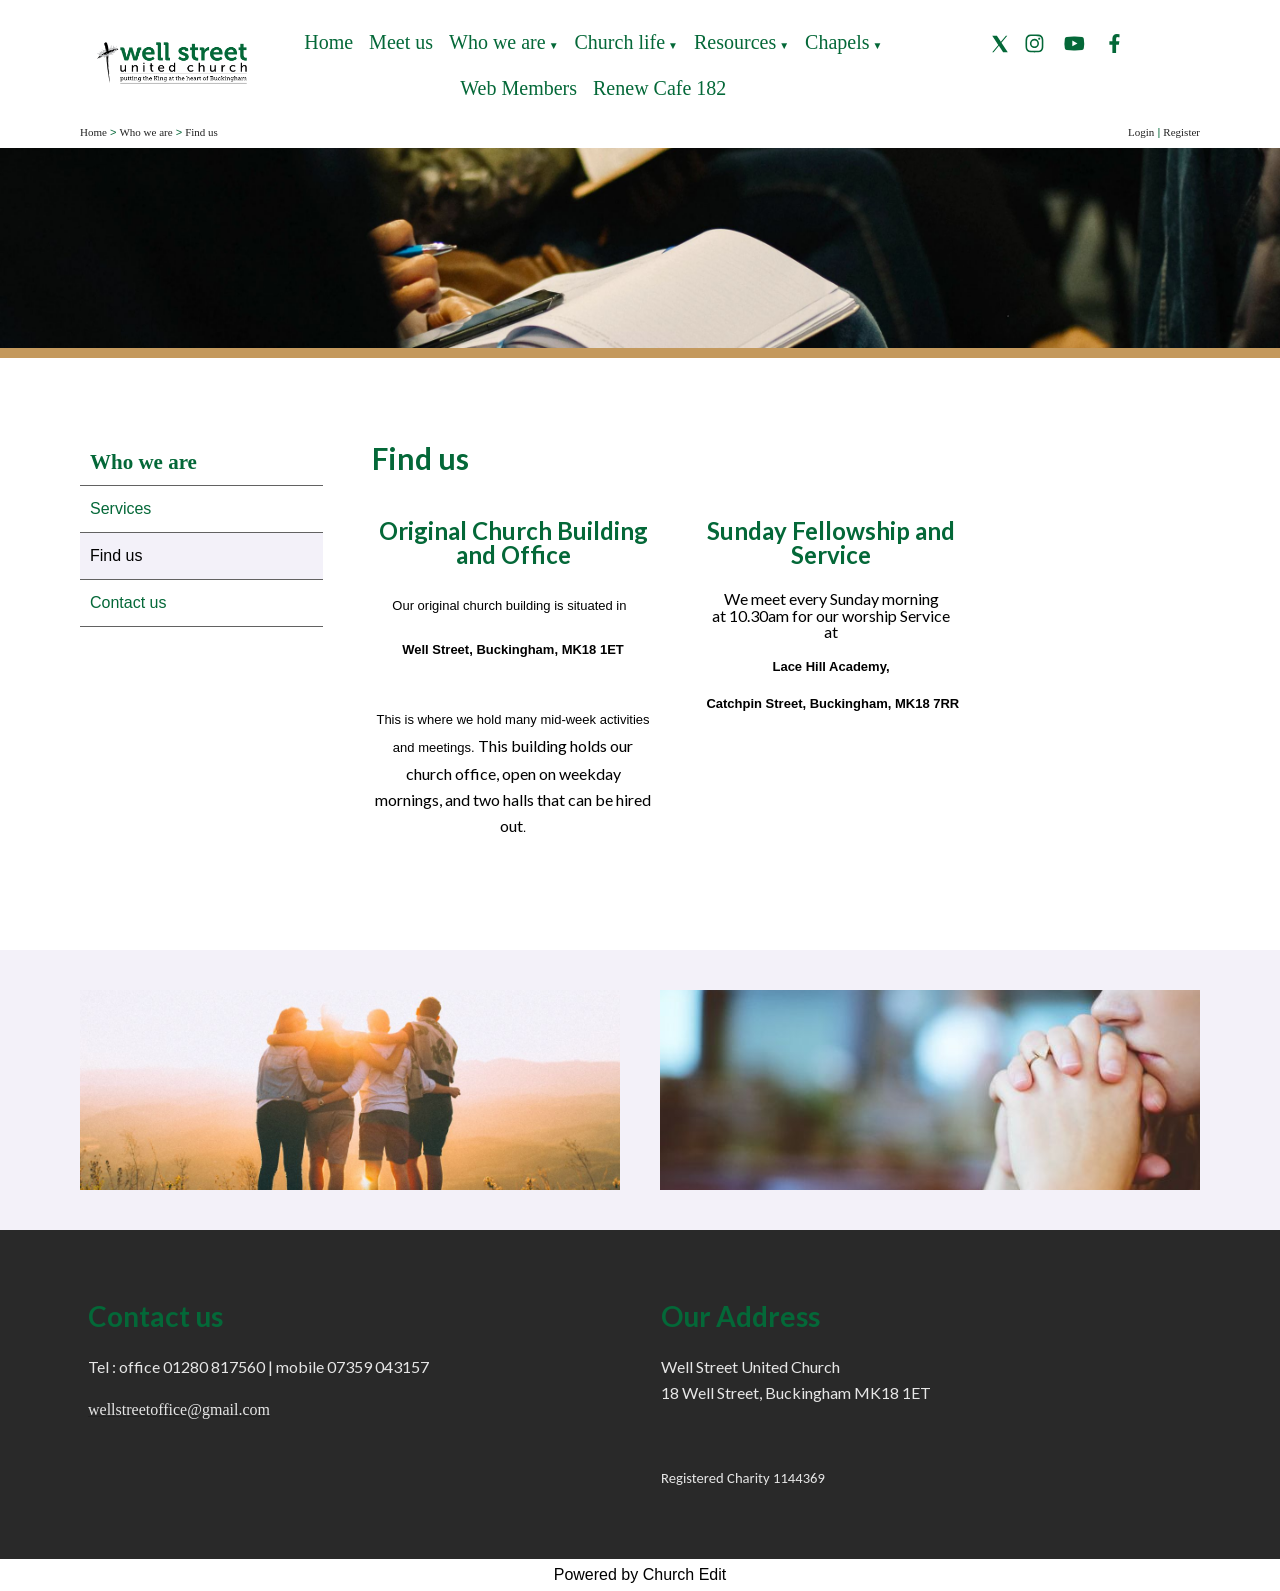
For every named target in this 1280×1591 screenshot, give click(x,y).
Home (328, 42)
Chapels (837, 42)
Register (1181, 132)
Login (1141, 132)
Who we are (497, 42)
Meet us (401, 42)
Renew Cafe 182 (659, 88)
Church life (620, 42)
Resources (735, 42)
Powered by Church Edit (640, 1574)
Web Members (518, 88)
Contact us (128, 602)
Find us (201, 132)
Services (120, 508)
